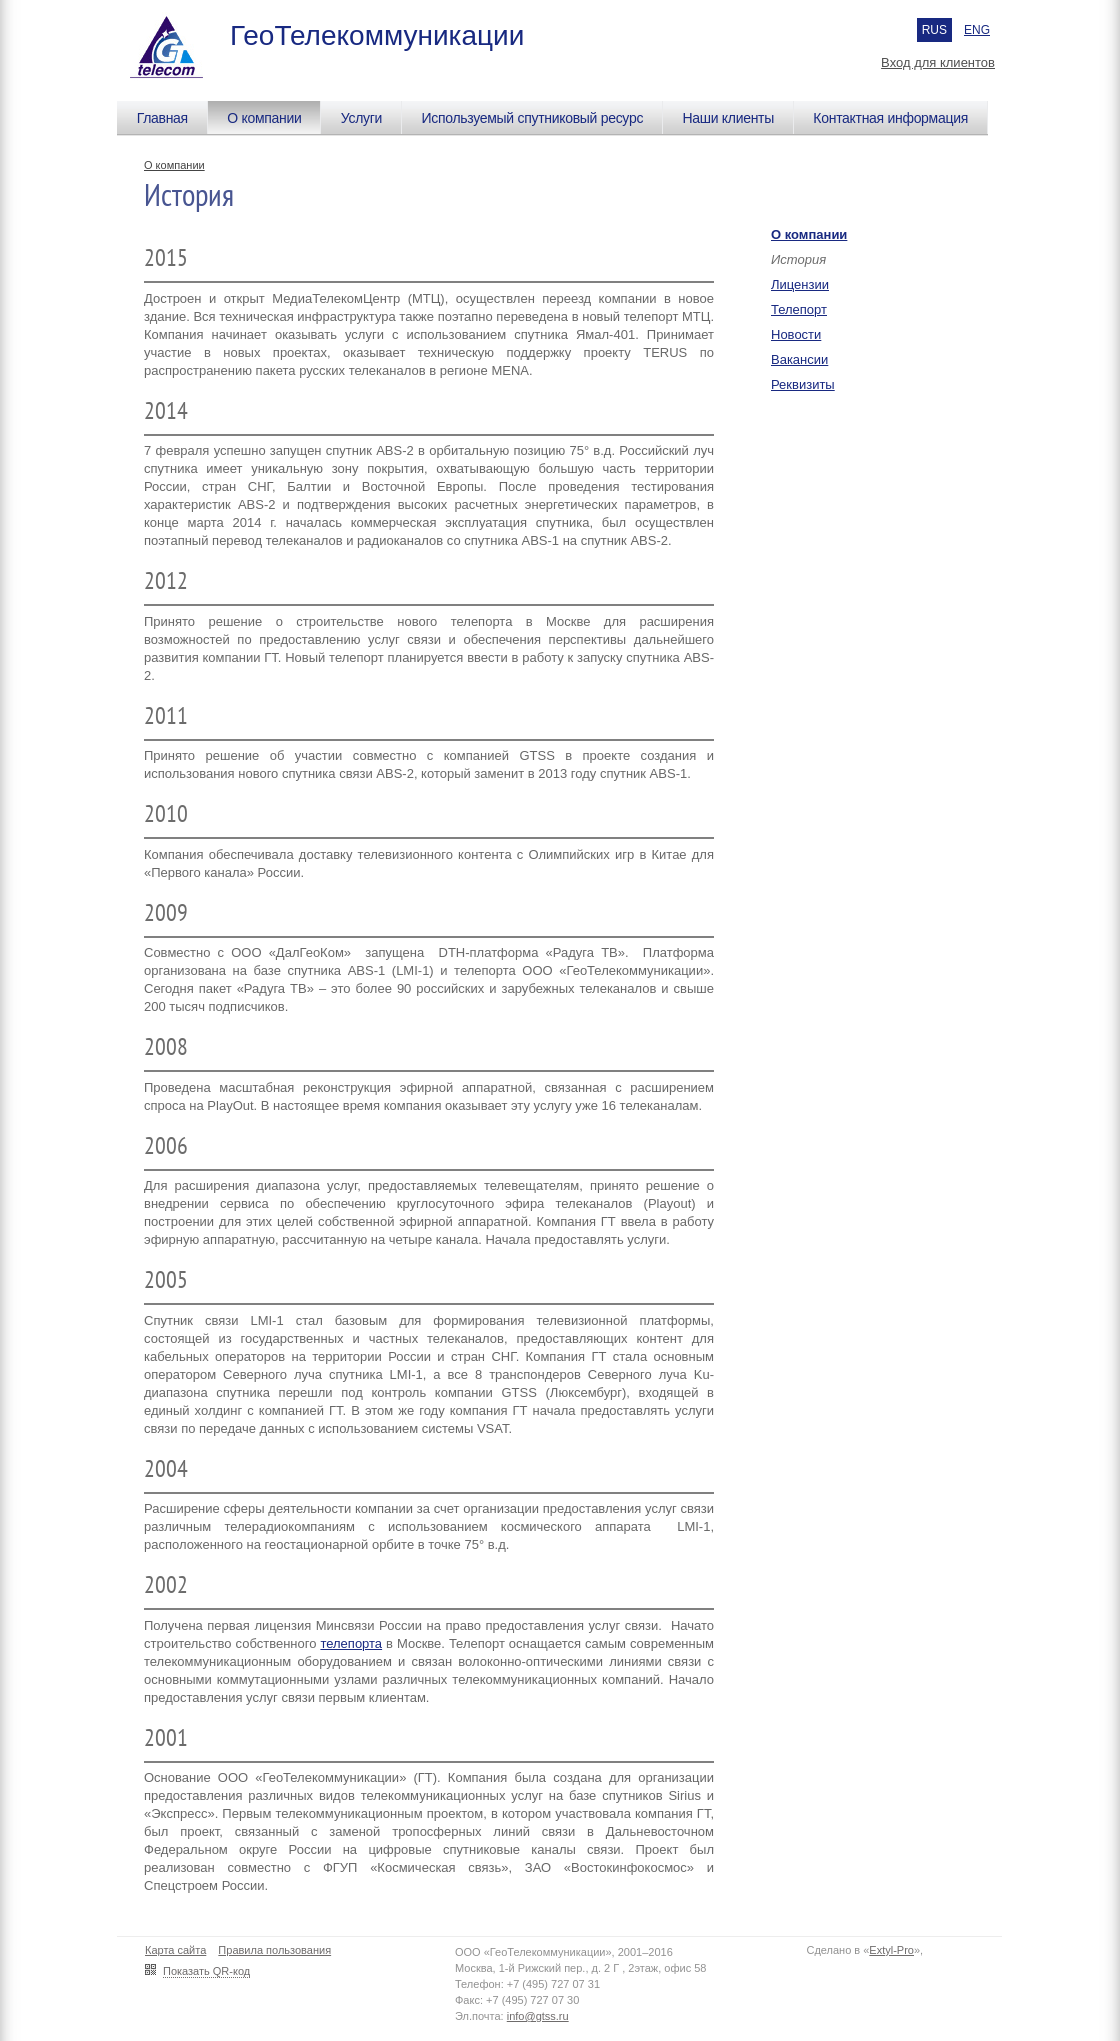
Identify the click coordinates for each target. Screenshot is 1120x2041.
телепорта (351, 1643)
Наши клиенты (728, 118)
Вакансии (799, 359)
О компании (264, 118)
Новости (796, 334)
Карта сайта (175, 1950)
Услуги (361, 118)
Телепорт (799, 309)
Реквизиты (803, 384)
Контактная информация (890, 118)
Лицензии (800, 284)
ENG (977, 30)
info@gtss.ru (538, 2016)
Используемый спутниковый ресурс (532, 118)
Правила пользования (274, 1950)
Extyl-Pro (891, 1950)
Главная (162, 118)
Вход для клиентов (938, 62)
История (798, 259)
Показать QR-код (206, 1971)
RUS (934, 30)
